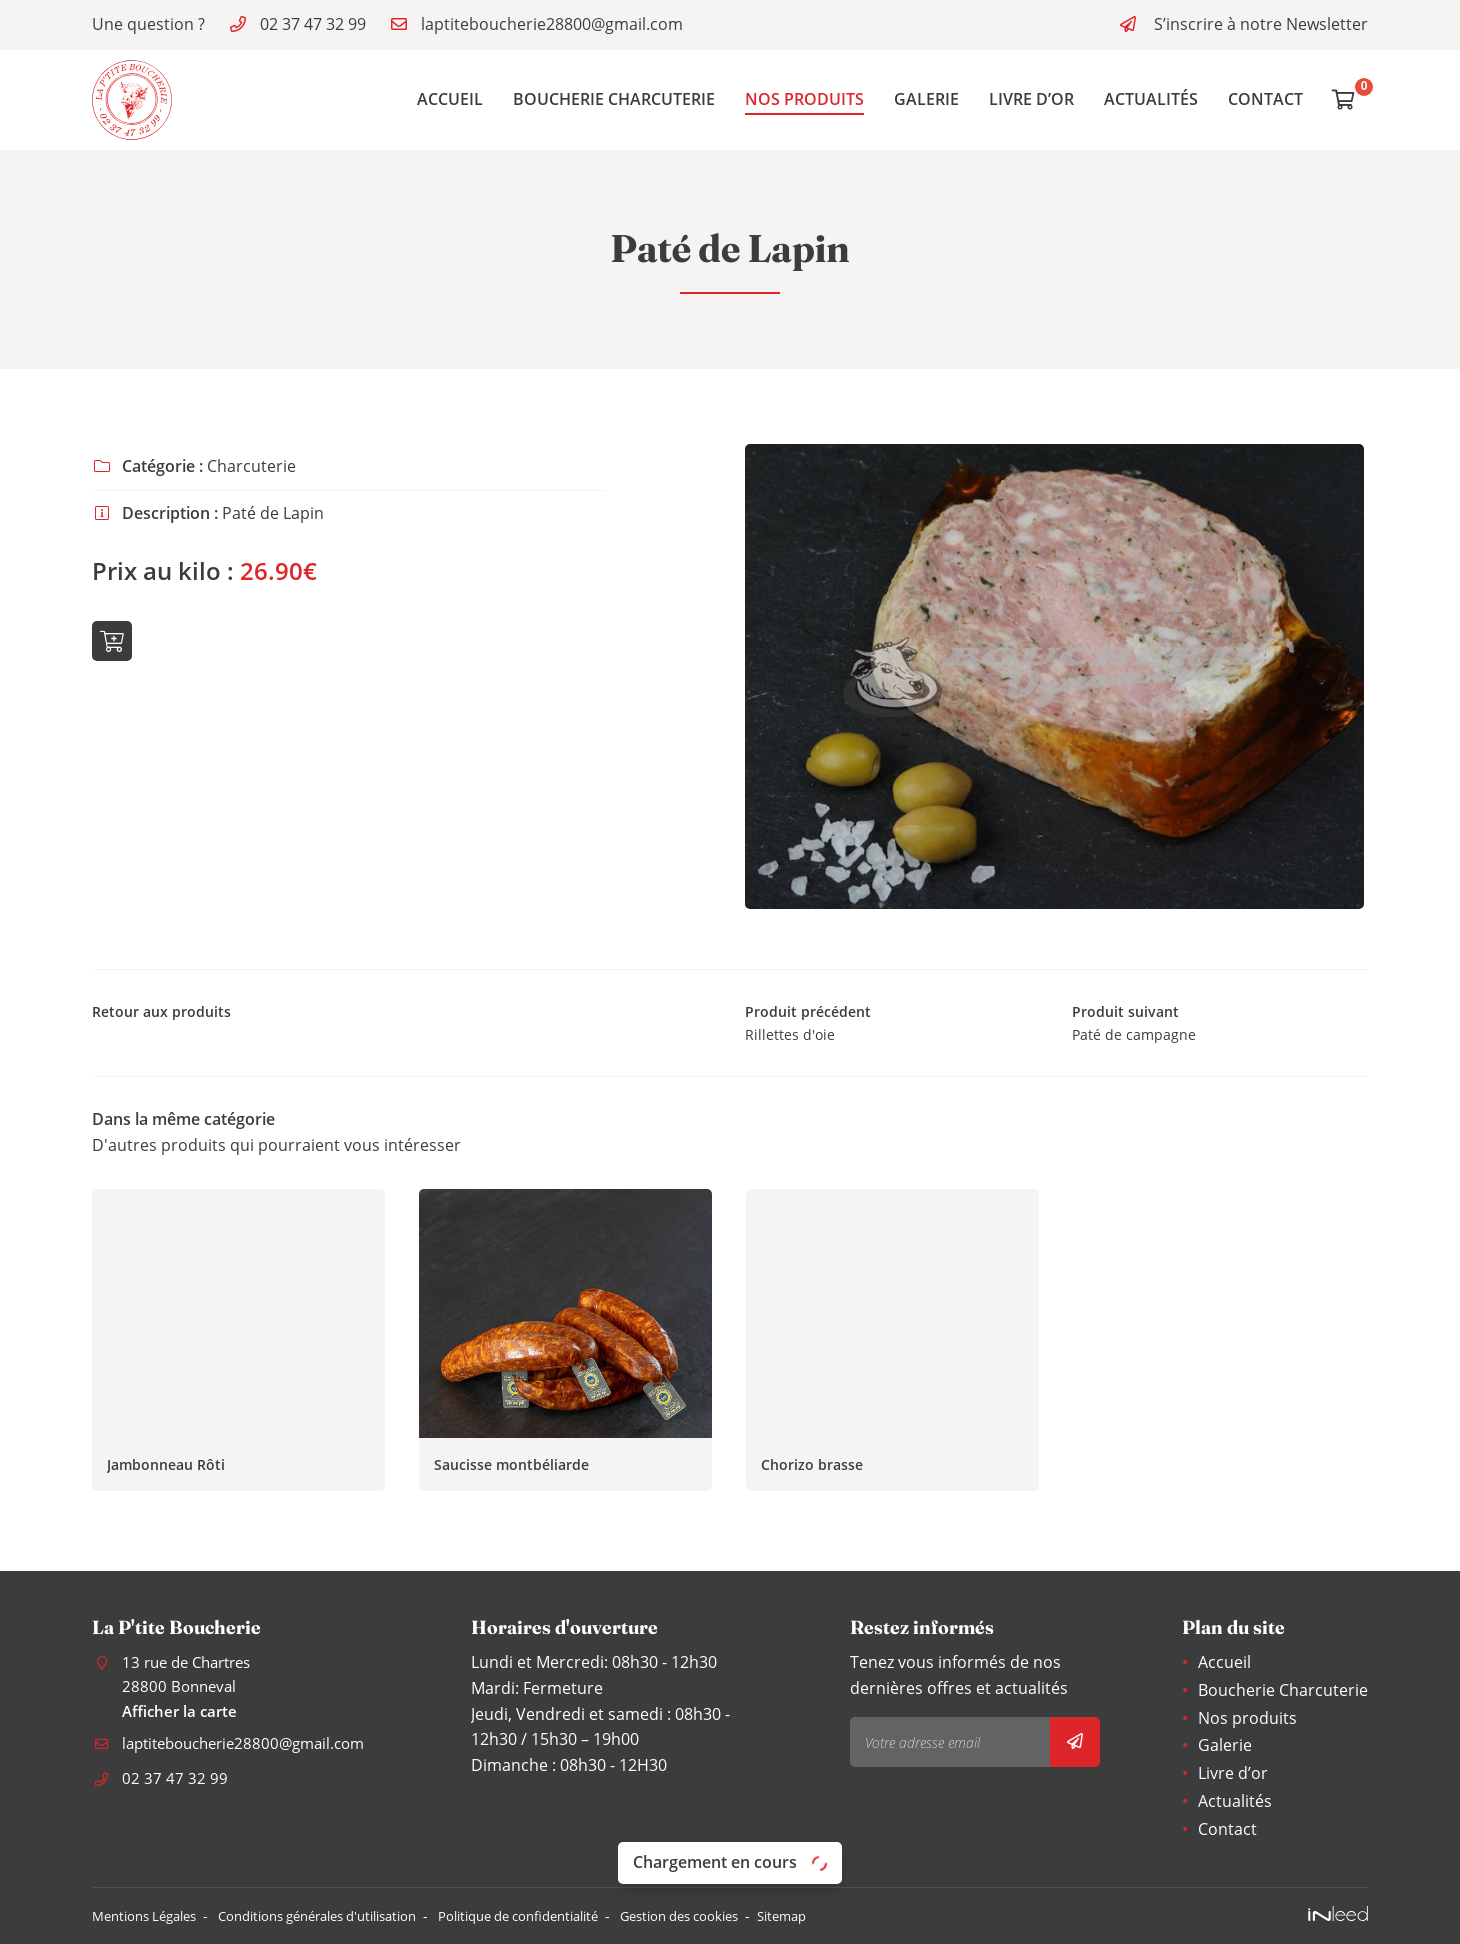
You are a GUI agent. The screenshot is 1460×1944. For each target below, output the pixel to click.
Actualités (1151, 99)
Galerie (926, 99)
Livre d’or (1031, 99)
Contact (1265, 99)
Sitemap (861, 1916)
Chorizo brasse (812, 1469)
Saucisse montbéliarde (511, 1469)
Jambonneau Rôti (166, 1469)
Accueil (450, 99)
